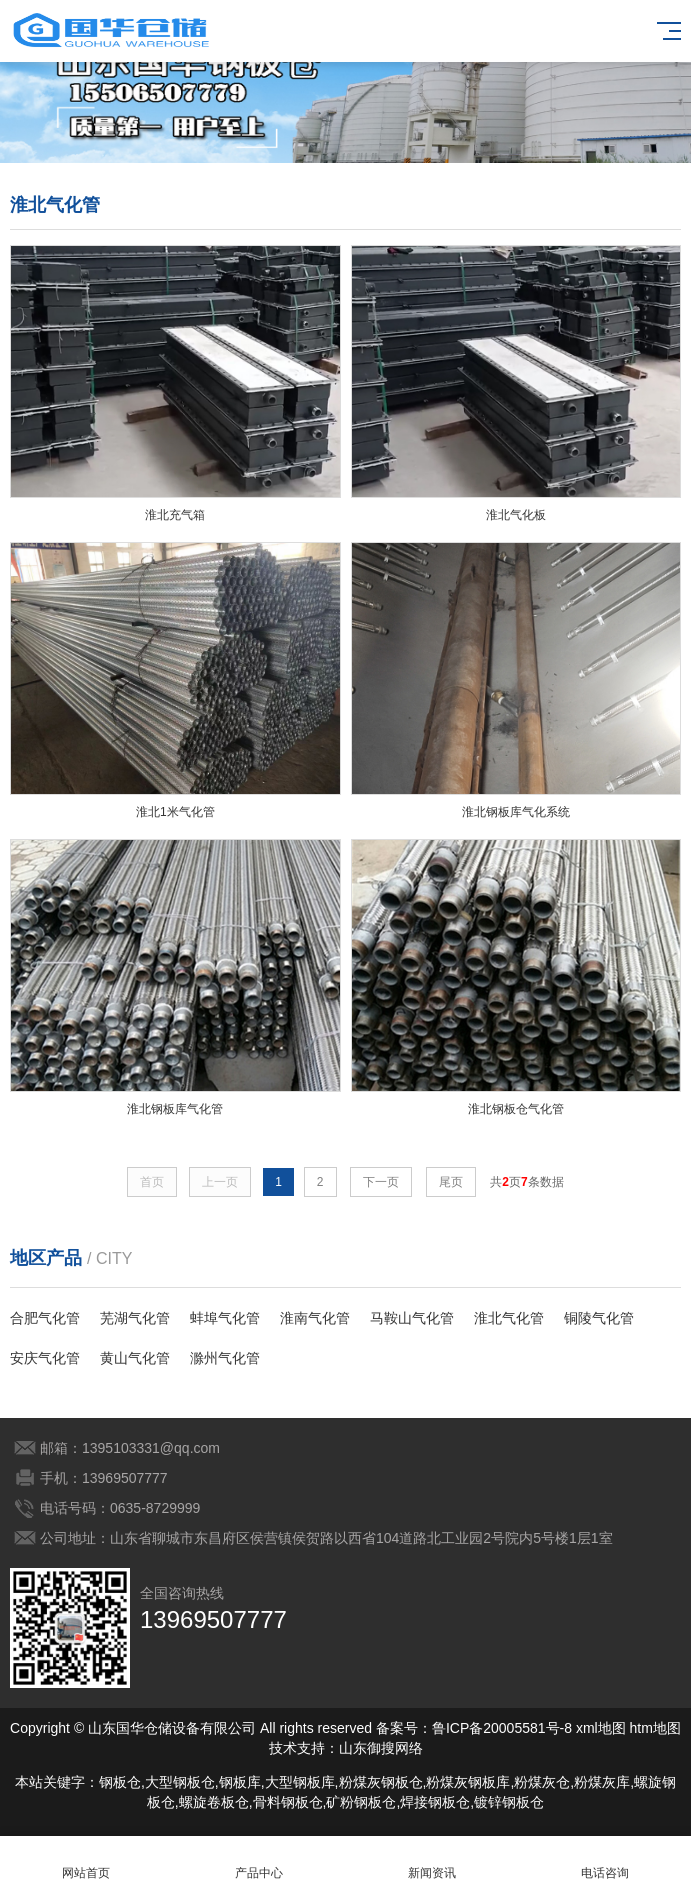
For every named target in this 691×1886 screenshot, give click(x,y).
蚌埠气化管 (225, 1318)
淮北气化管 (509, 1318)
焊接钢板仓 (435, 1802)
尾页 (451, 1182)
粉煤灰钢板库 (468, 1782)
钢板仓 (120, 1782)
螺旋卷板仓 (214, 1802)
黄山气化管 (135, 1358)
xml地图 (601, 1728)
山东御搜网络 (381, 1748)
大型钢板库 (300, 1782)
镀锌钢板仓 (509, 1802)
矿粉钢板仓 (361, 1802)
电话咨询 (604, 1861)
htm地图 (655, 1728)
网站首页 (86, 1861)
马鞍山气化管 (412, 1318)
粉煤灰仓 (542, 1782)
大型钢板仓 (180, 1782)
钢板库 (240, 1782)
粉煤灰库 (602, 1782)
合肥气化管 (45, 1318)
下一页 (381, 1182)
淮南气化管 (315, 1318)
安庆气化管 (45, 1358)
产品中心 (259, 1861)
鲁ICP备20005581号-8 (502, 1728)
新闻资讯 (432, 1861)
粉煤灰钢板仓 (381, 1782)
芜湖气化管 (135, 1318)
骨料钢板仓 (288, 1802)
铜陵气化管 (599, 1318)
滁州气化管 (225, 1358)
